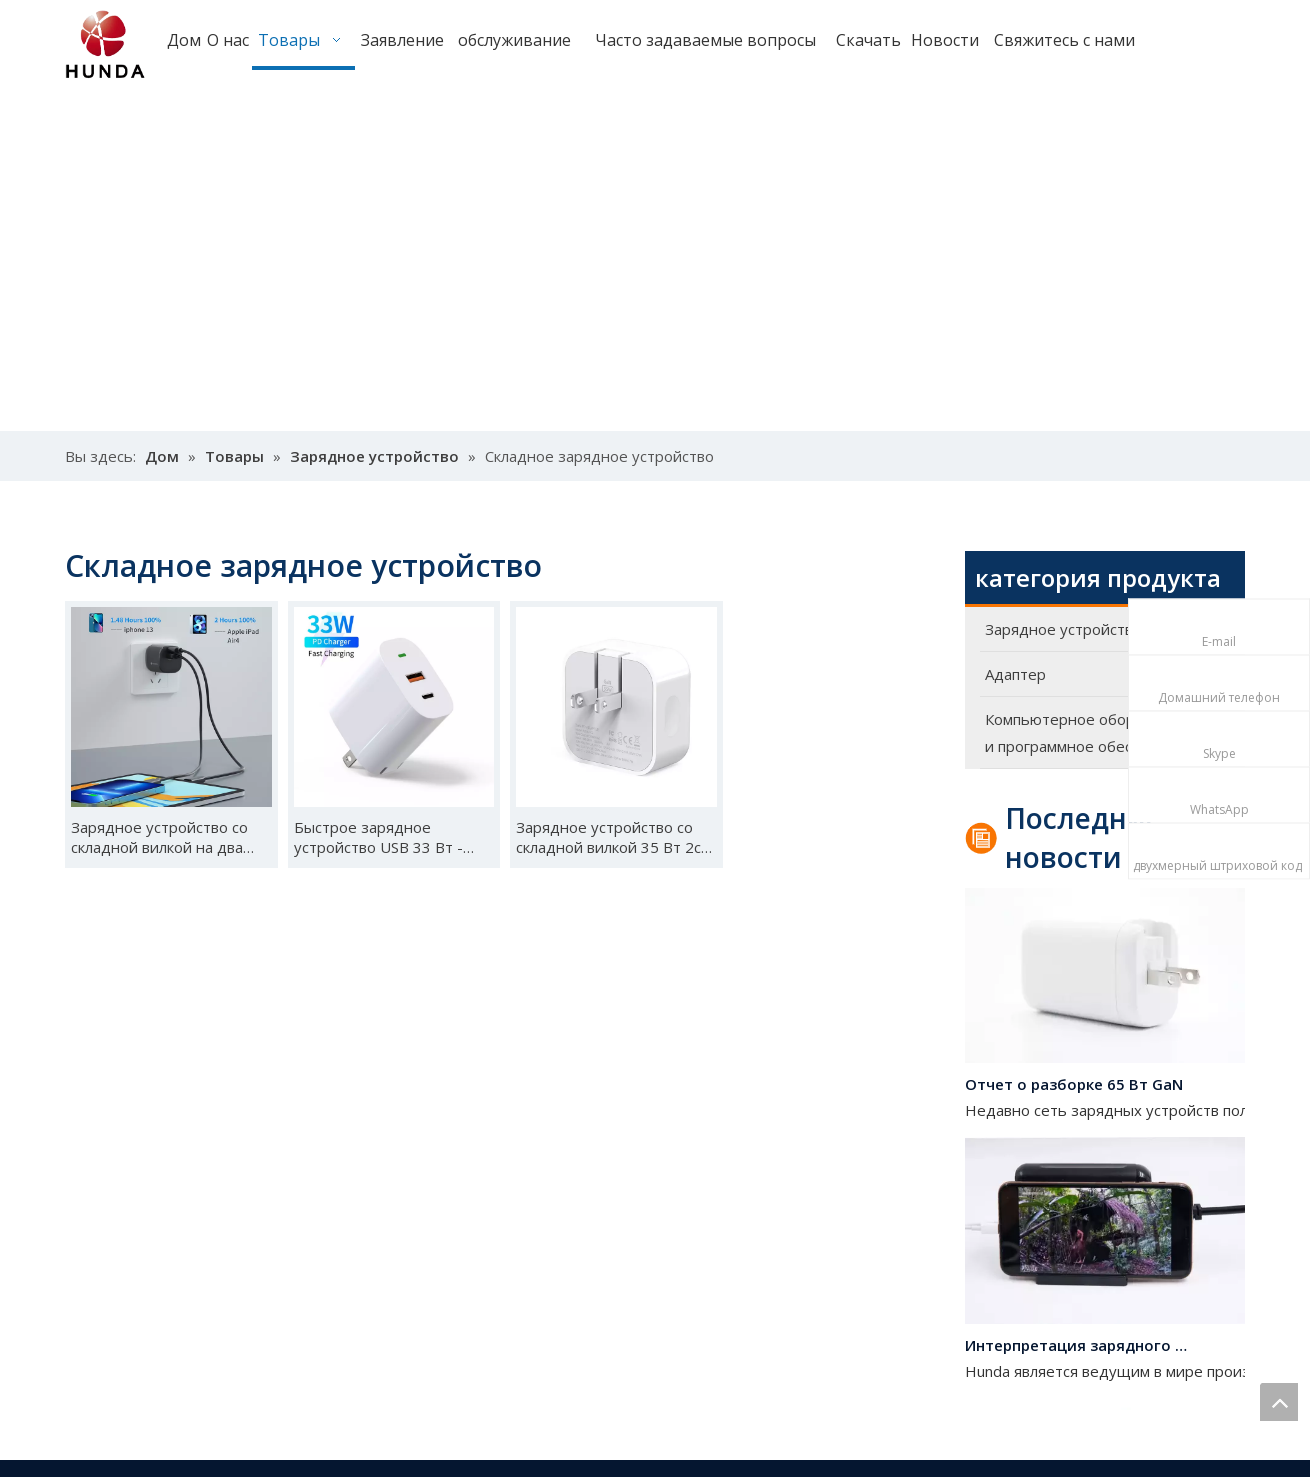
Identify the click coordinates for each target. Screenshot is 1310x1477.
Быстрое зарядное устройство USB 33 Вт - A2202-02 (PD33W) (378, 837)
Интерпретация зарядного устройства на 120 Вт (1078, 1348)
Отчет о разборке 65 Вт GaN (1074, 1087)
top (1279, 1402)
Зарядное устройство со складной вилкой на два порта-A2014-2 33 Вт (159, 837)
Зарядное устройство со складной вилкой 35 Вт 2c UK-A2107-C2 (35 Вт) (608, 837)
